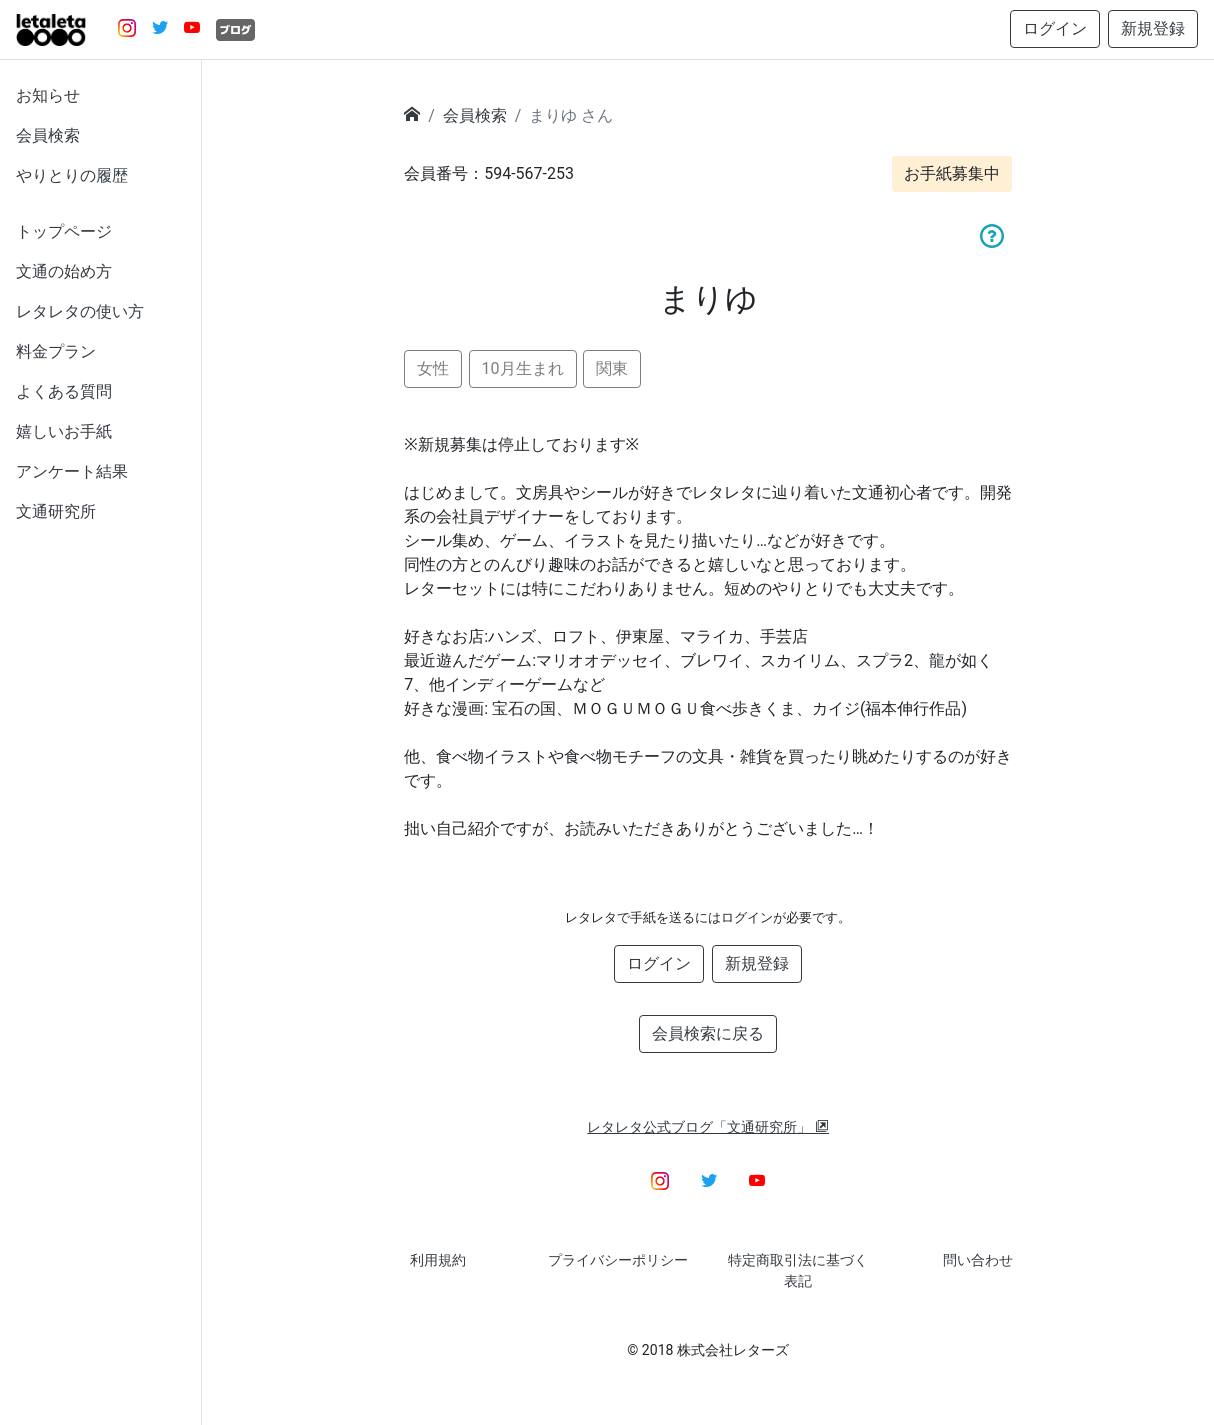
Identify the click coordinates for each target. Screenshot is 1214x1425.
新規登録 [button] (1153, 28)
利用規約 (438, 1260)
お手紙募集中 (952, 173)
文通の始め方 (64, 271)
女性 (433, 368)
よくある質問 (64, 391)
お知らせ (48, 95)
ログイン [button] (1055, 28)
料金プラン (56, 351)
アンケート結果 (72, 471)
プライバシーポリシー (618, 1260)
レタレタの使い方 (80, 311)
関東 (612, 368)
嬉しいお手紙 (64, 431)
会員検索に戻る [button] (708, 1033)
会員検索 (48, 135)
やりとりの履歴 (72, 175)
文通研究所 (56, 511)
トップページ (64, 231)
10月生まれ (523, 368)
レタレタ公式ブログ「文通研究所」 (708, 1127)
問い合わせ (978, 1260)
